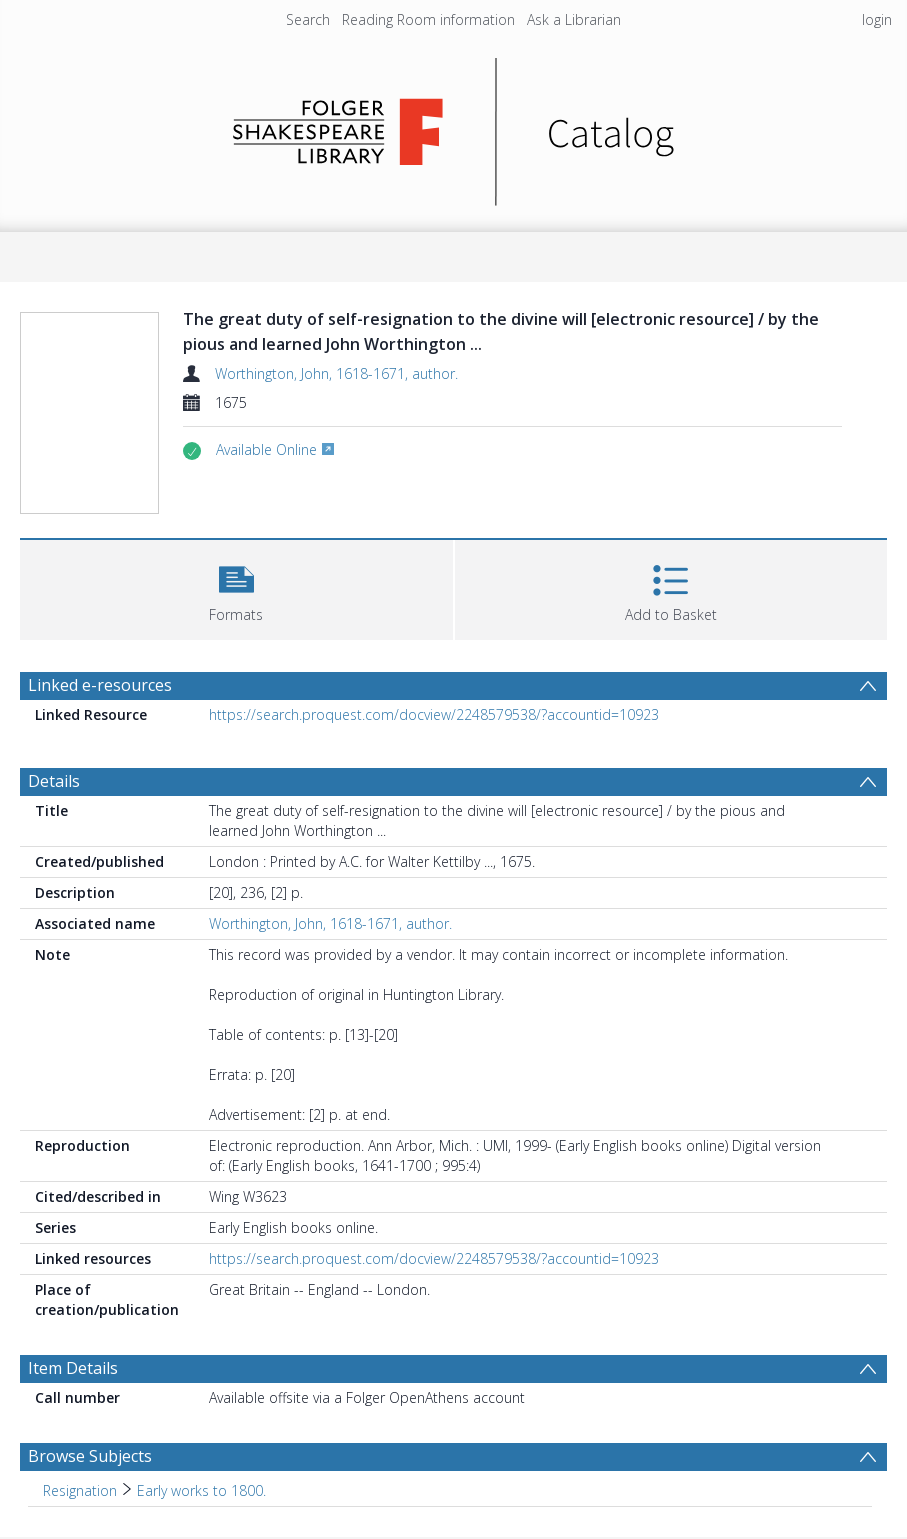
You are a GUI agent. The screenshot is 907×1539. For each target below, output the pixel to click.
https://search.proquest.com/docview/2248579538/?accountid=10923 (434, 714)
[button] (236, 587)
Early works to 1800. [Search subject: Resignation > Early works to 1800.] (201, 1490)
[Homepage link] (453, 126)
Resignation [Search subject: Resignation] (80, 1490)
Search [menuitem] (308, 19)
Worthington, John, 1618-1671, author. (336, 373)
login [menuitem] (877, 19)
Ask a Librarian (574, 19)
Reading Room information (428, 19)
